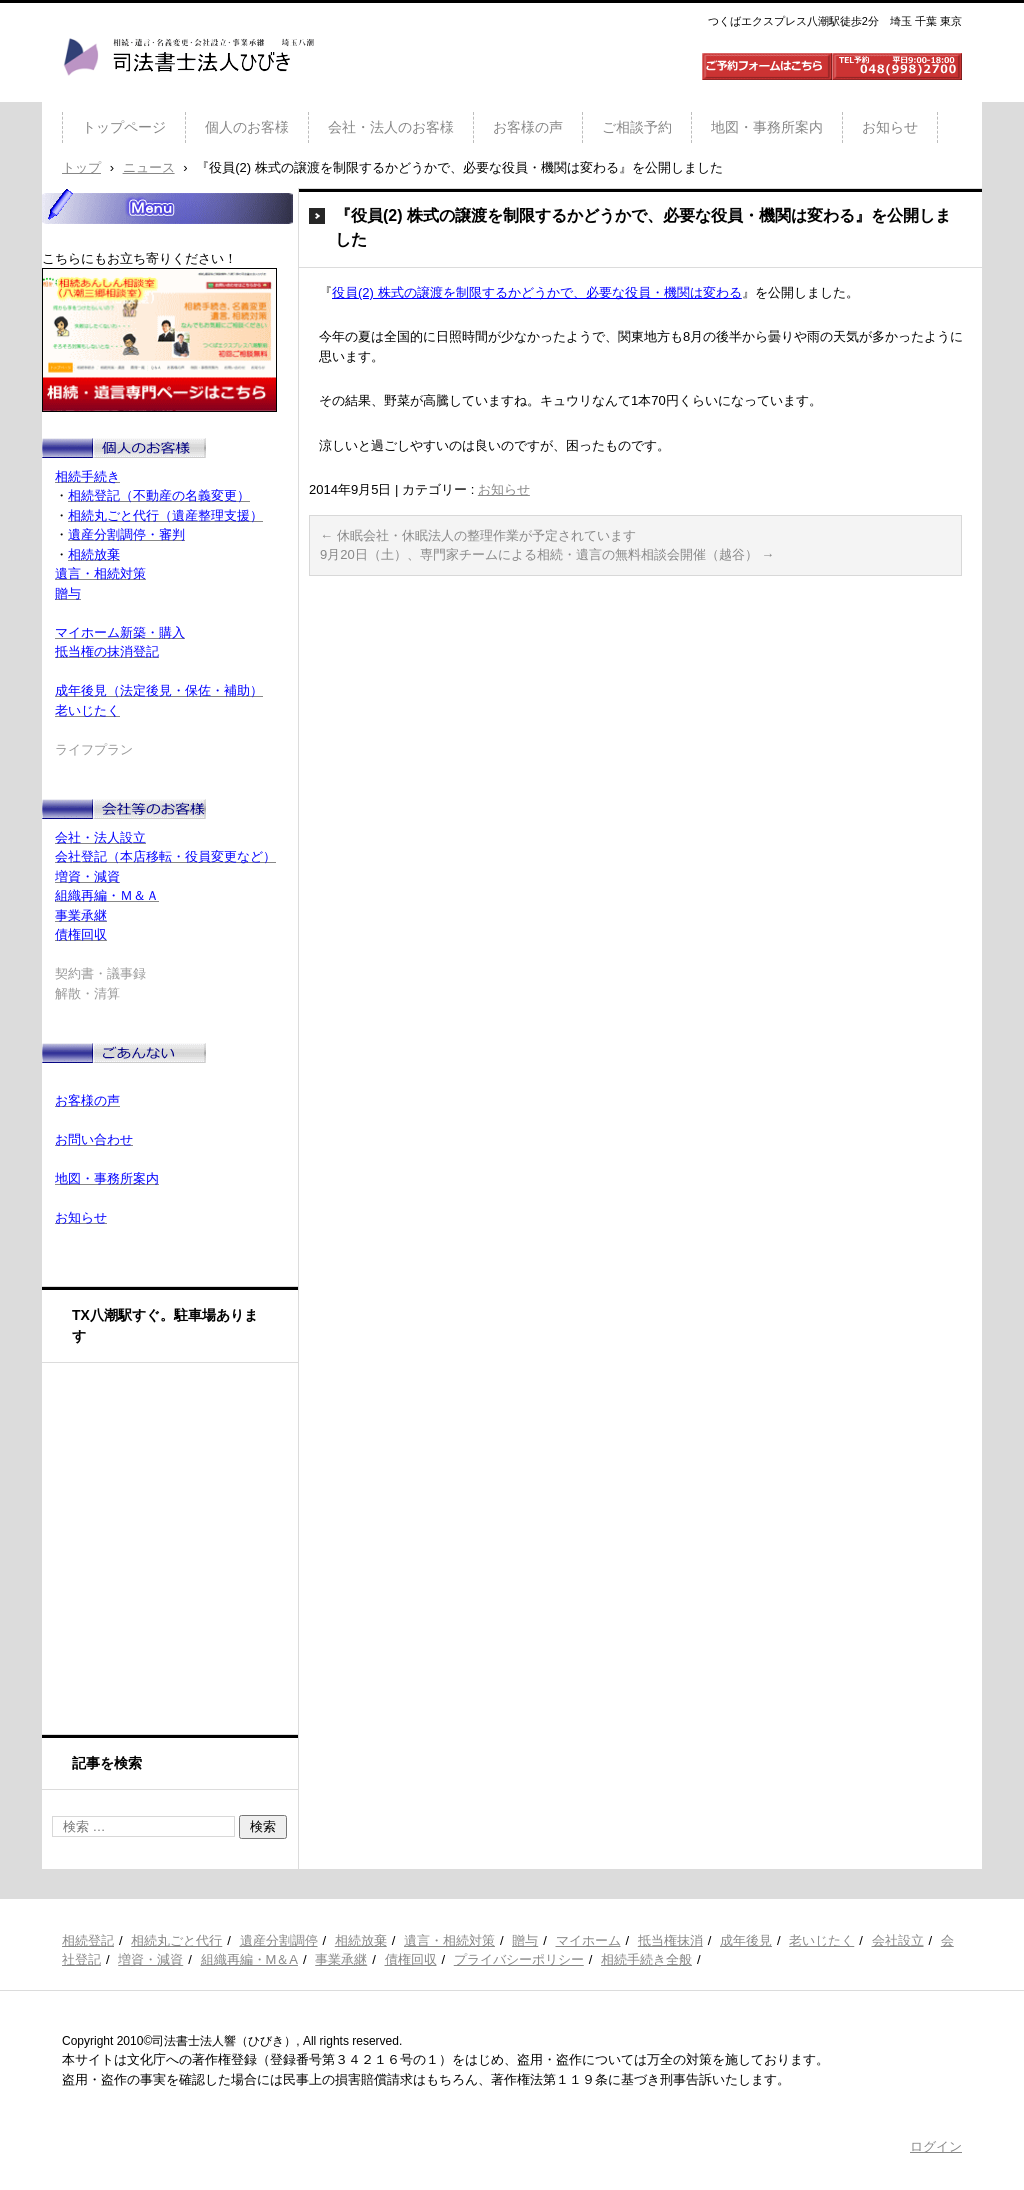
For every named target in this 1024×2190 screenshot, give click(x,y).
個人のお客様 (247, 127)
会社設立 (898, 1940)
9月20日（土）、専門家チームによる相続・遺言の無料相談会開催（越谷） (547, 554)
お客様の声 (528, 127)
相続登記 (88, 1940)
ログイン (936, 2146)
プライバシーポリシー (519, 1959)
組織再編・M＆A (250, 1959)
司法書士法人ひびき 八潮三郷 (188, 94)
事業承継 (341, 1959)
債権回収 (411, 1959)
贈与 (525, 1940)
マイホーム (588, 1940)
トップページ (124, 127)
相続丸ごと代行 (176, 1940)
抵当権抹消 (670, 1940)
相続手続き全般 (646, 1959)
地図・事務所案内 (767, 127)
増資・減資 (150, 1959)
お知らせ (890, 127)
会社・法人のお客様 (391, 127)
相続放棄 (361, 1940)
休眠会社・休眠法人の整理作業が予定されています (478, 535)
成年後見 (746, 1940)
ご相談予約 (637, 127)
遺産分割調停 (279, 1940)
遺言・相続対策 (449, 1940)
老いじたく (821, 1940)
